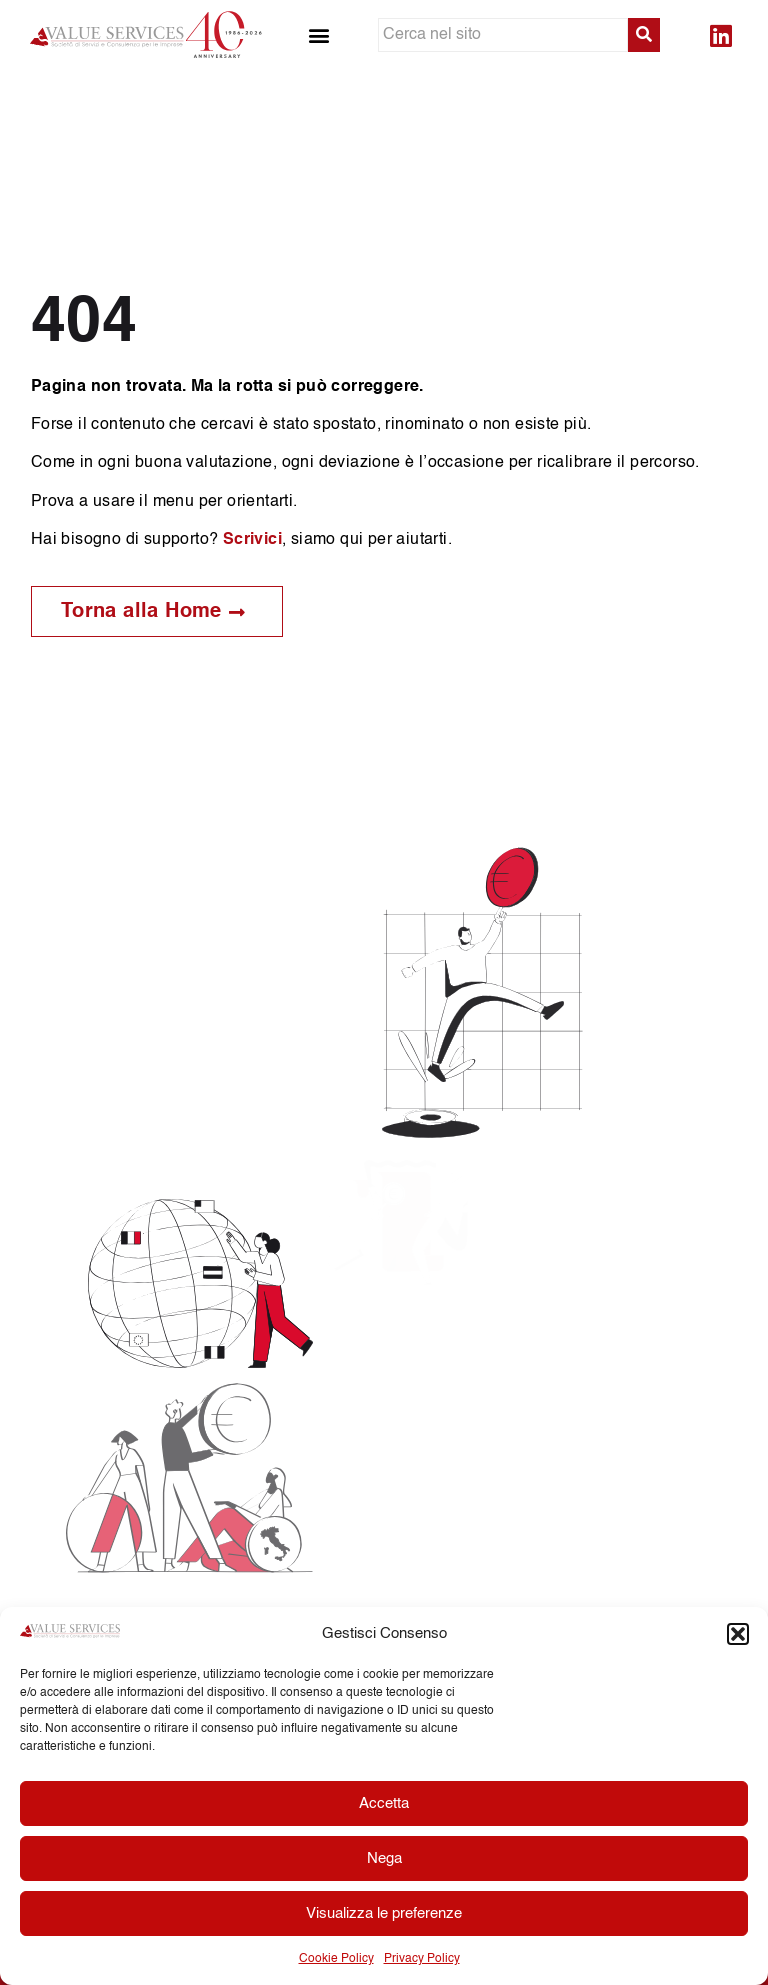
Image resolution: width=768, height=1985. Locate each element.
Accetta (384, 1803)
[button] (738, 1634)
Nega (384, 1858)
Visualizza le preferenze (384, 1913)
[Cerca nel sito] (503, 35)
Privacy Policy (422, 1959)
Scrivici (252, 540)
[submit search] (644, 35)
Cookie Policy (336, 1959)
